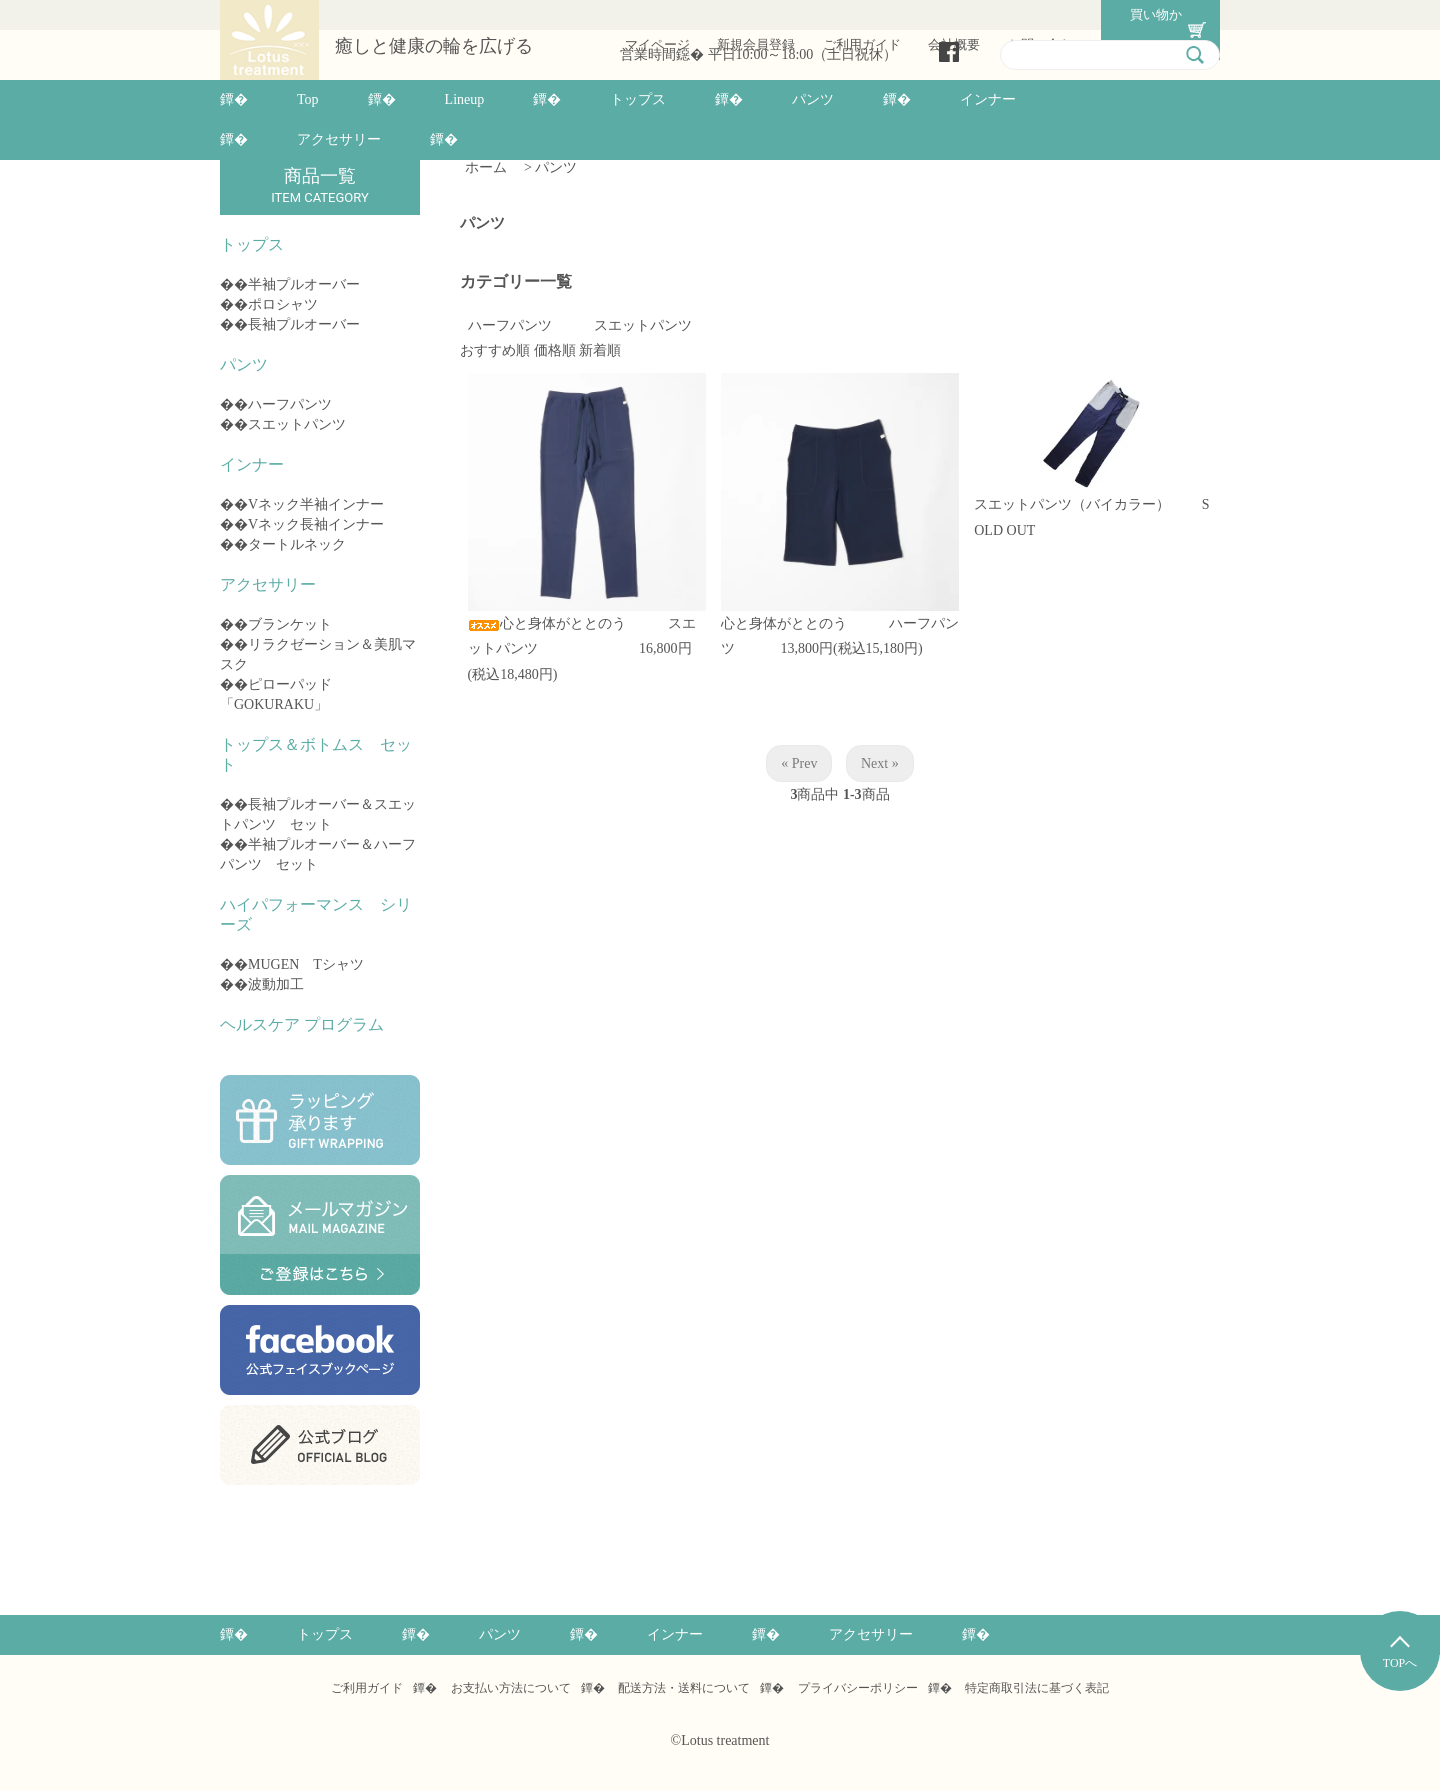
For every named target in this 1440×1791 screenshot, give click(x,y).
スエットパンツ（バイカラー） (1086, 504)
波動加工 (276, 984)
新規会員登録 (754, 14)
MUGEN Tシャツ (306, 964)
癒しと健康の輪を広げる (434, 46)
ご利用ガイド (860, 14)
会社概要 (952, 14)
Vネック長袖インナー (316, 524)
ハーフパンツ (290, 404)
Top (308, 99)
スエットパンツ (297, 424)
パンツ (813, 99)
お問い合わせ (1045, 14)
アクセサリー (339, 139)
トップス (638, 99)
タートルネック (297, 544)
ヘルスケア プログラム (302, 1024)
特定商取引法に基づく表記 (1037, 1688)
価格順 (555, 350)
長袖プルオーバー (304, 324)
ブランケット (290, 624)
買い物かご (1147, 14)
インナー (988, 99)
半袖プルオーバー (304, 284)
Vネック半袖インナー (316, 504)
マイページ (655, 14)
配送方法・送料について (684, 1688)
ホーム (486, 167)
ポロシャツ (283, 304)
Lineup (465, 99)
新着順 (600, 350)
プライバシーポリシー (858, 1688)
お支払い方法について (511, 1688)
